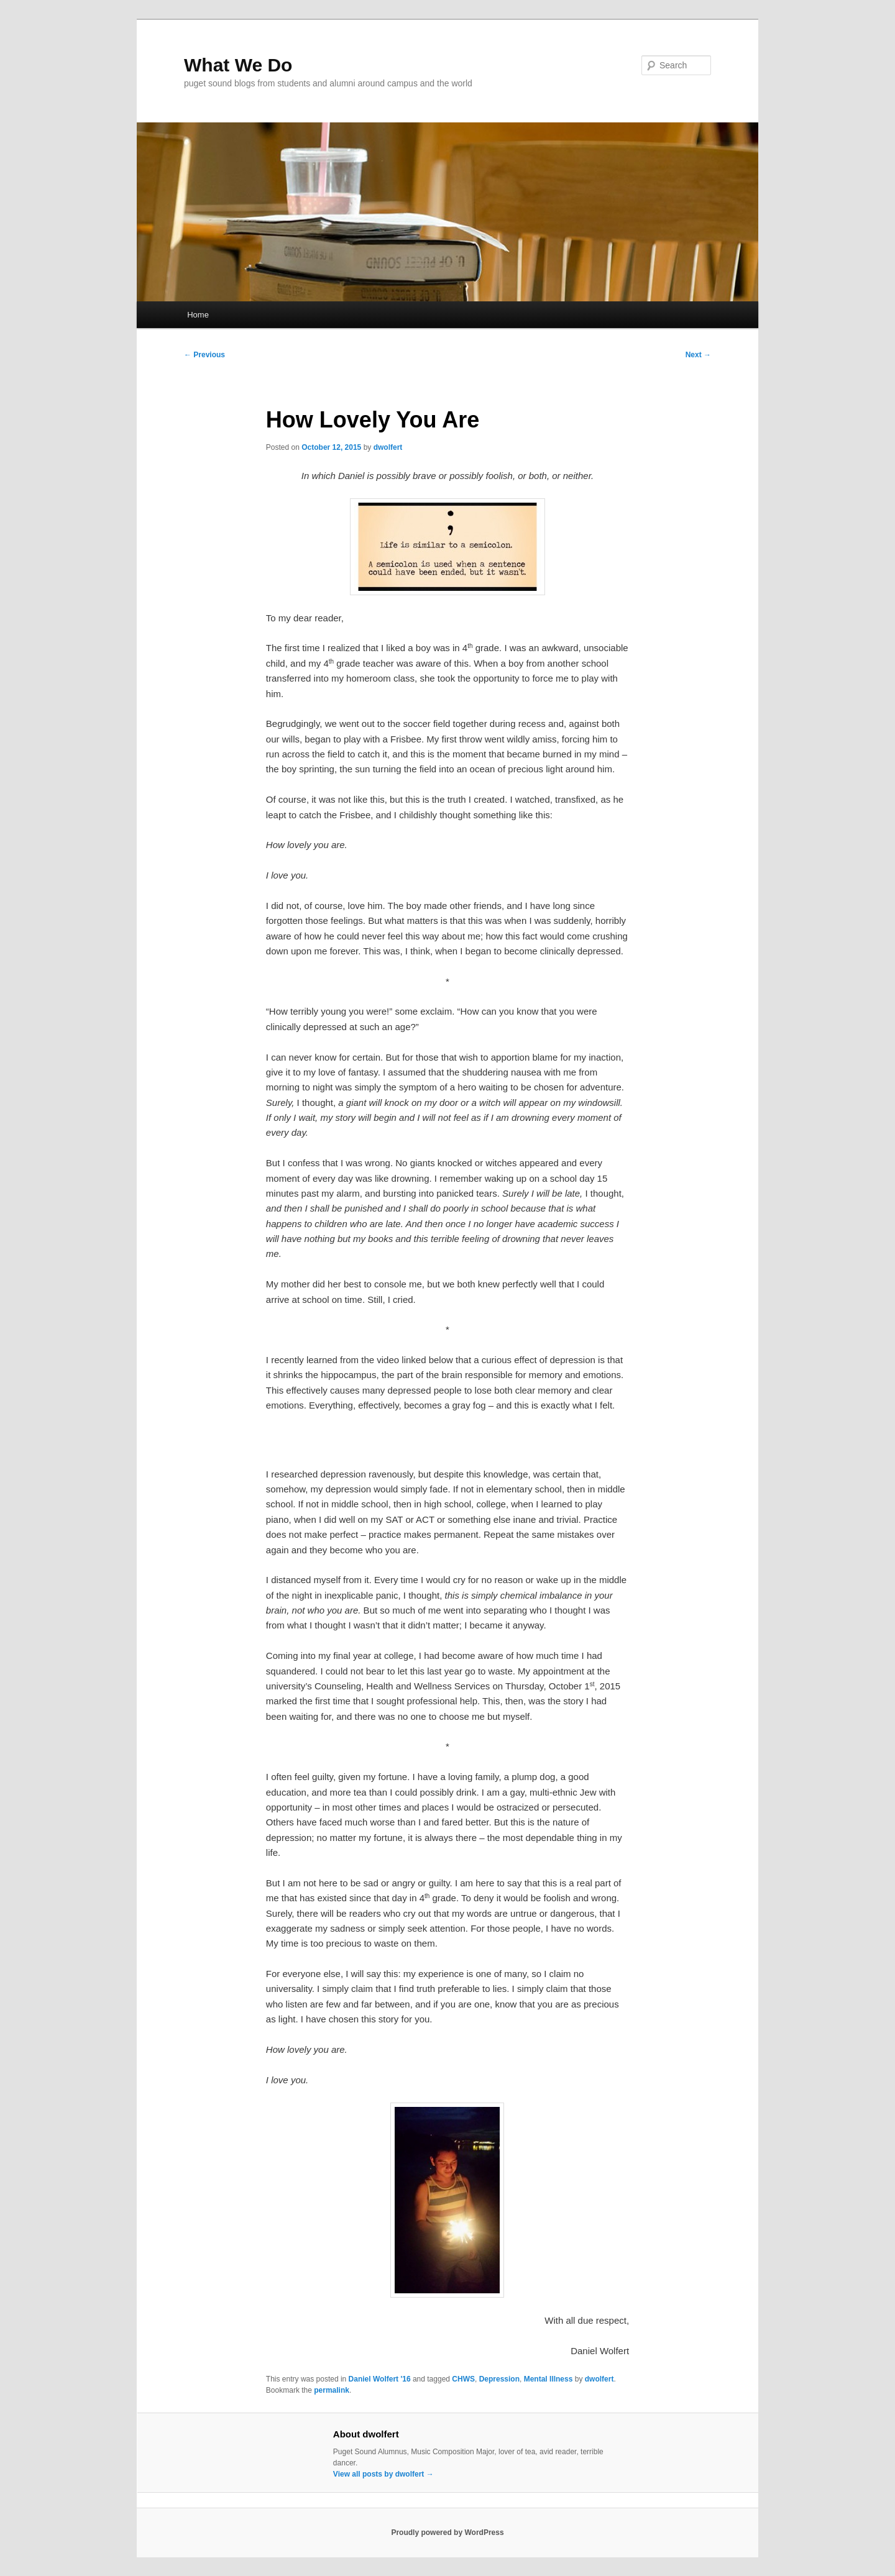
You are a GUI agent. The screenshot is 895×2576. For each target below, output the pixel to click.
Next (698, 354)
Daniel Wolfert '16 (380, 2379)
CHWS (463, 2379)
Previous (204, 354)
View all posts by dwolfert (383, 2474)
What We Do (238, 65)
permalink (331, 2390)
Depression (499, 2379)
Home (198, 314)
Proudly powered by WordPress (447, 2532)
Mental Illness (548, 2379)
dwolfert (388, 447)
